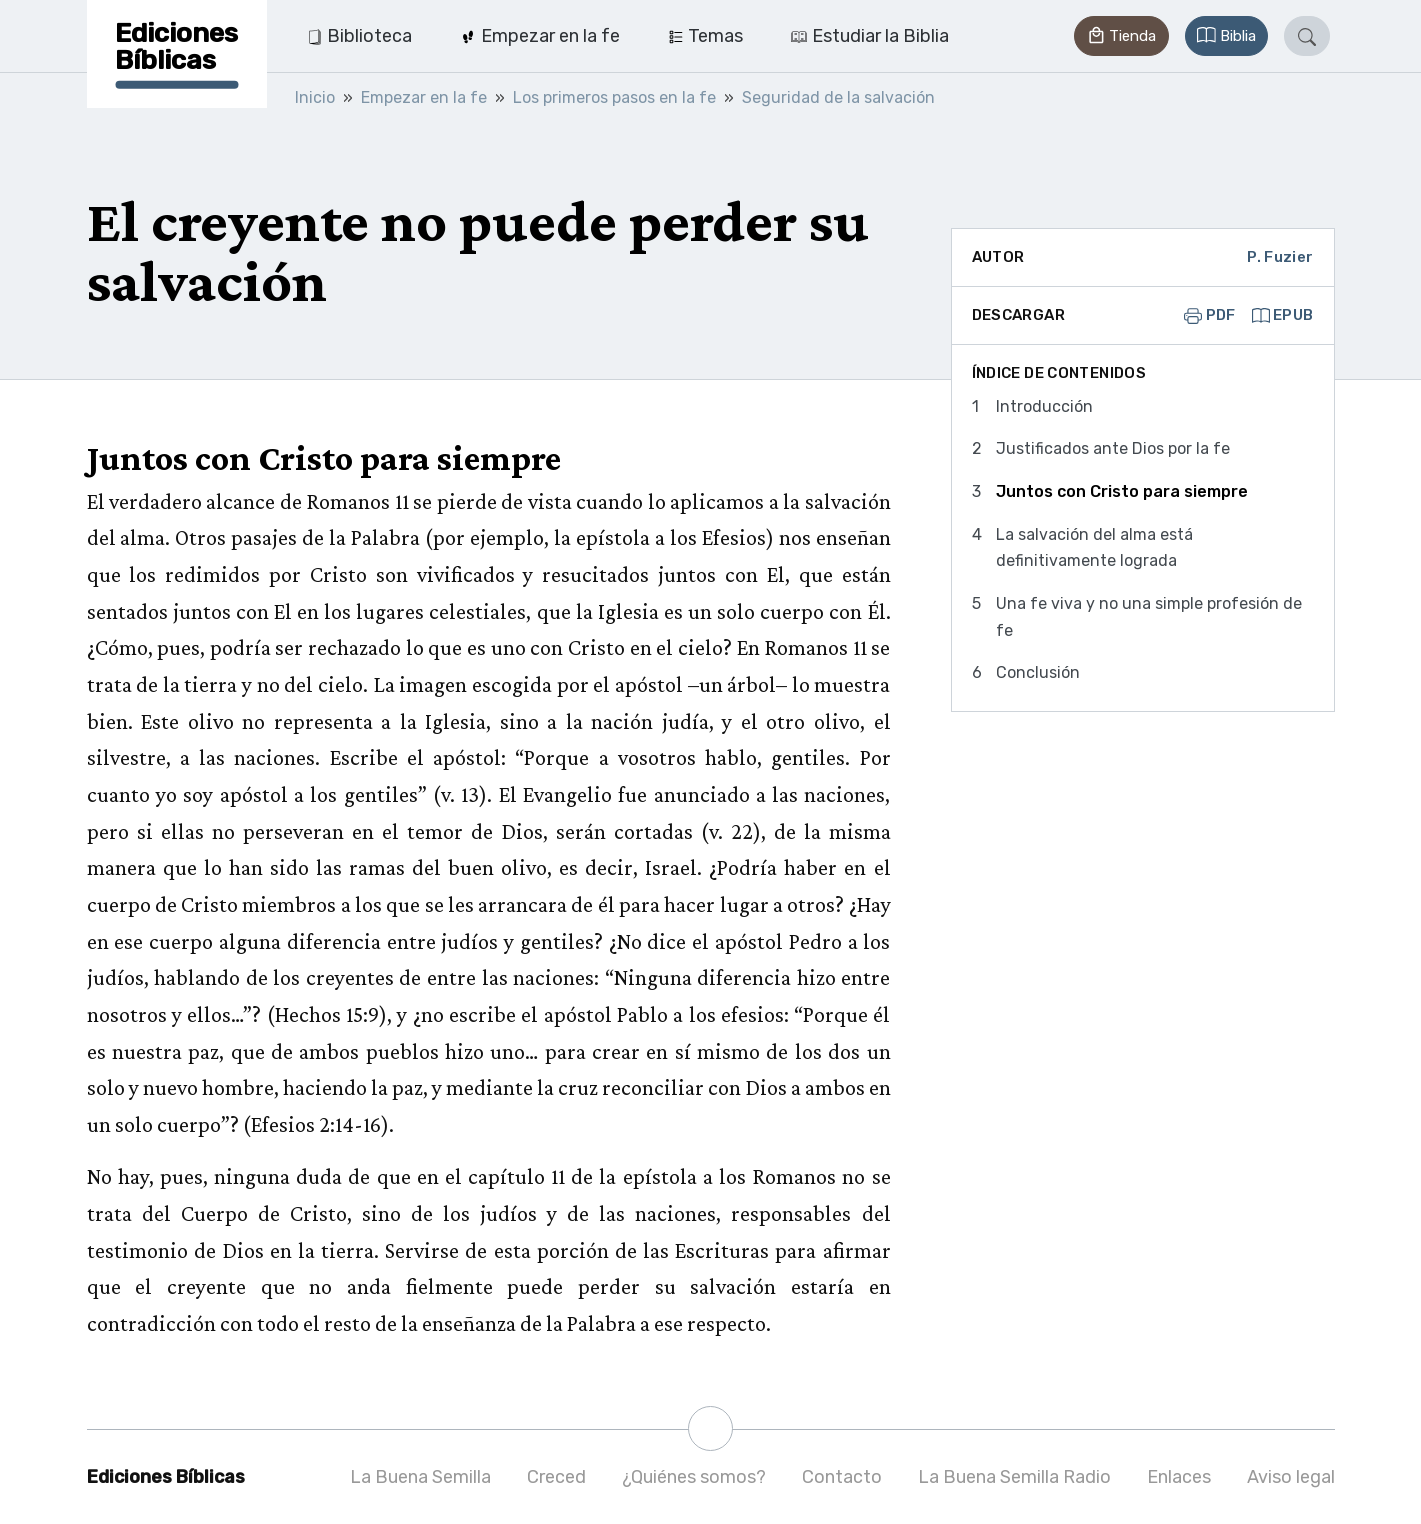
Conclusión (1038, 672)
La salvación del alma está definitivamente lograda (1094, 548)
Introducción (1044, 406)
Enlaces (1179, 1477)
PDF (1210, 315)
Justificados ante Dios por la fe (1113, 448)
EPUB (1283, 315)
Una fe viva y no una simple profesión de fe (1149, 617)
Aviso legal (1291, 1477)
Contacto (842, 1477)
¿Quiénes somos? (694, 1477)
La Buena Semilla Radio (1014, 1477)
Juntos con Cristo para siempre (1122, 491)
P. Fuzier (1280, 257)
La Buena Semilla (420, 1477)
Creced (556, 1477)
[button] (1121, 36)
